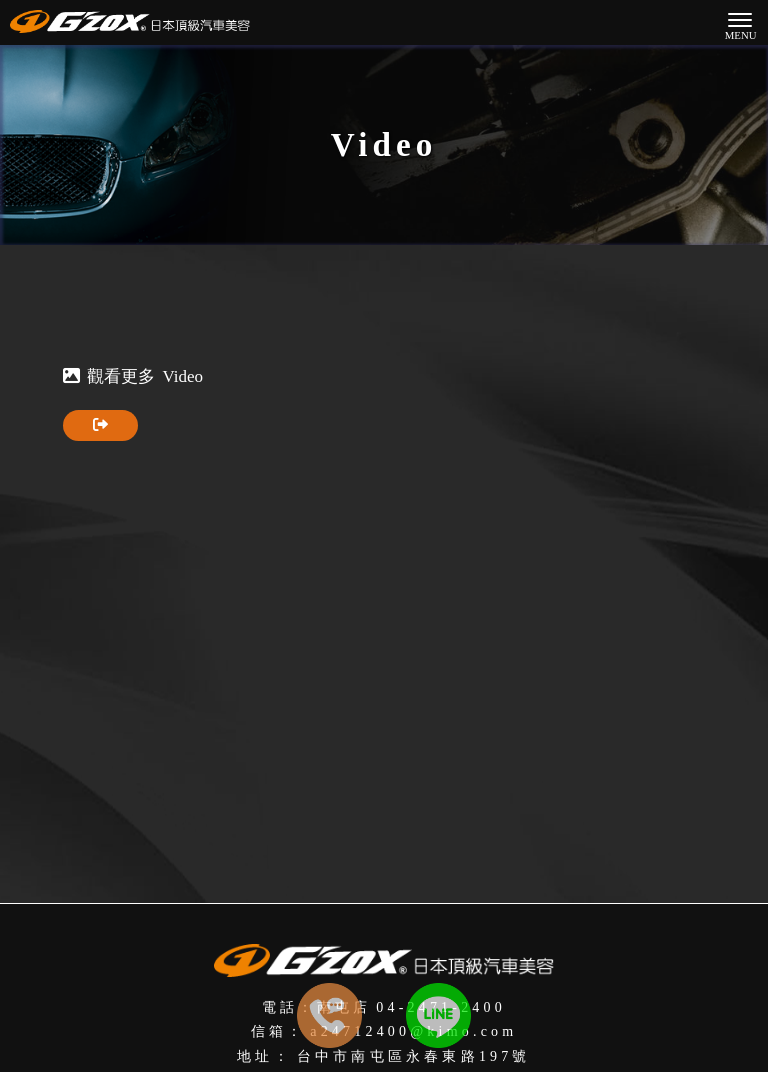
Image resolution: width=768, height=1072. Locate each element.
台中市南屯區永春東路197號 (414, 1056)
